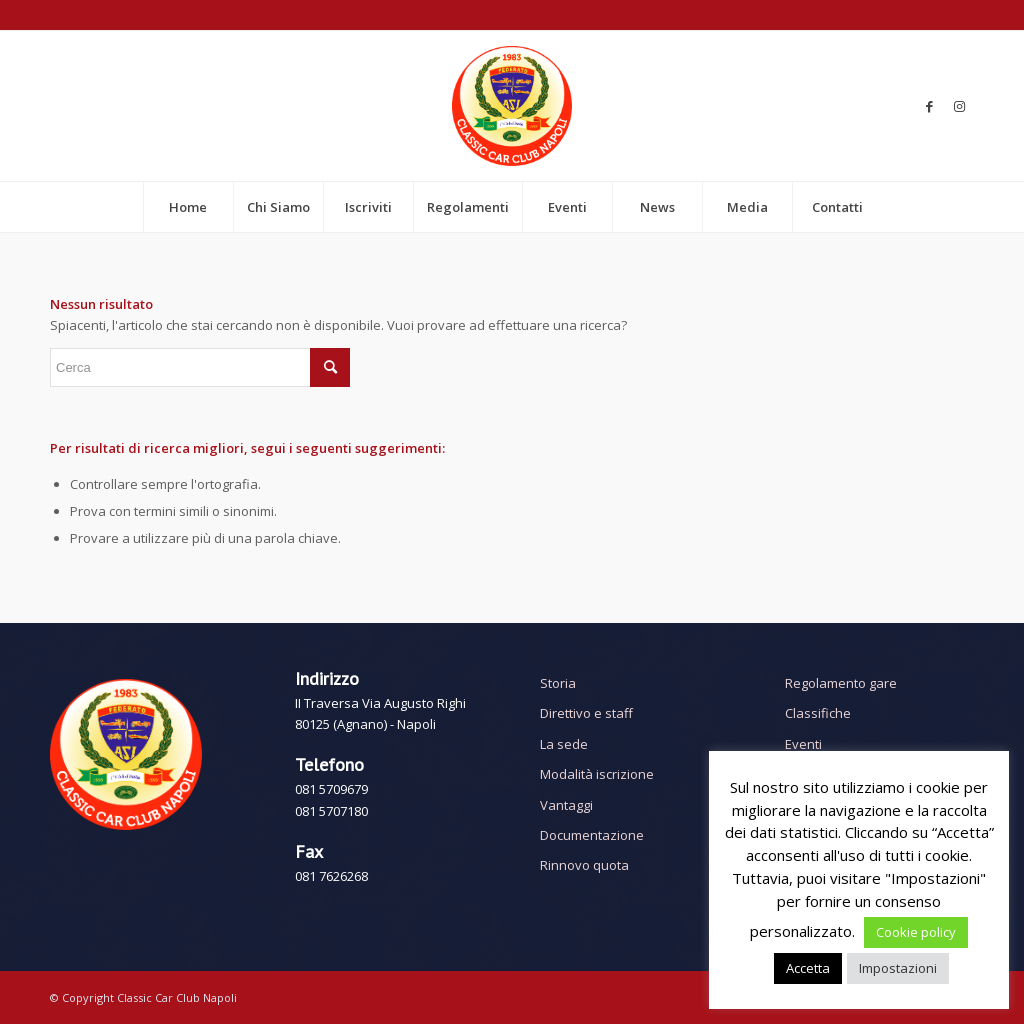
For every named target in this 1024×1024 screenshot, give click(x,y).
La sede (564, 744)
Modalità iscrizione (597, 774)
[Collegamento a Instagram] (959, 106)
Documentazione (592, 835)
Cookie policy (916, 932)
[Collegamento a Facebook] (929, 106)
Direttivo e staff (586, 713)
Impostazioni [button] (898, 968)
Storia (558, 683)
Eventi (803, 744)
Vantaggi (566, 805)
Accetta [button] (808, 968)
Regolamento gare (841, 683)
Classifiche (818, 713)
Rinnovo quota (584, 865)
